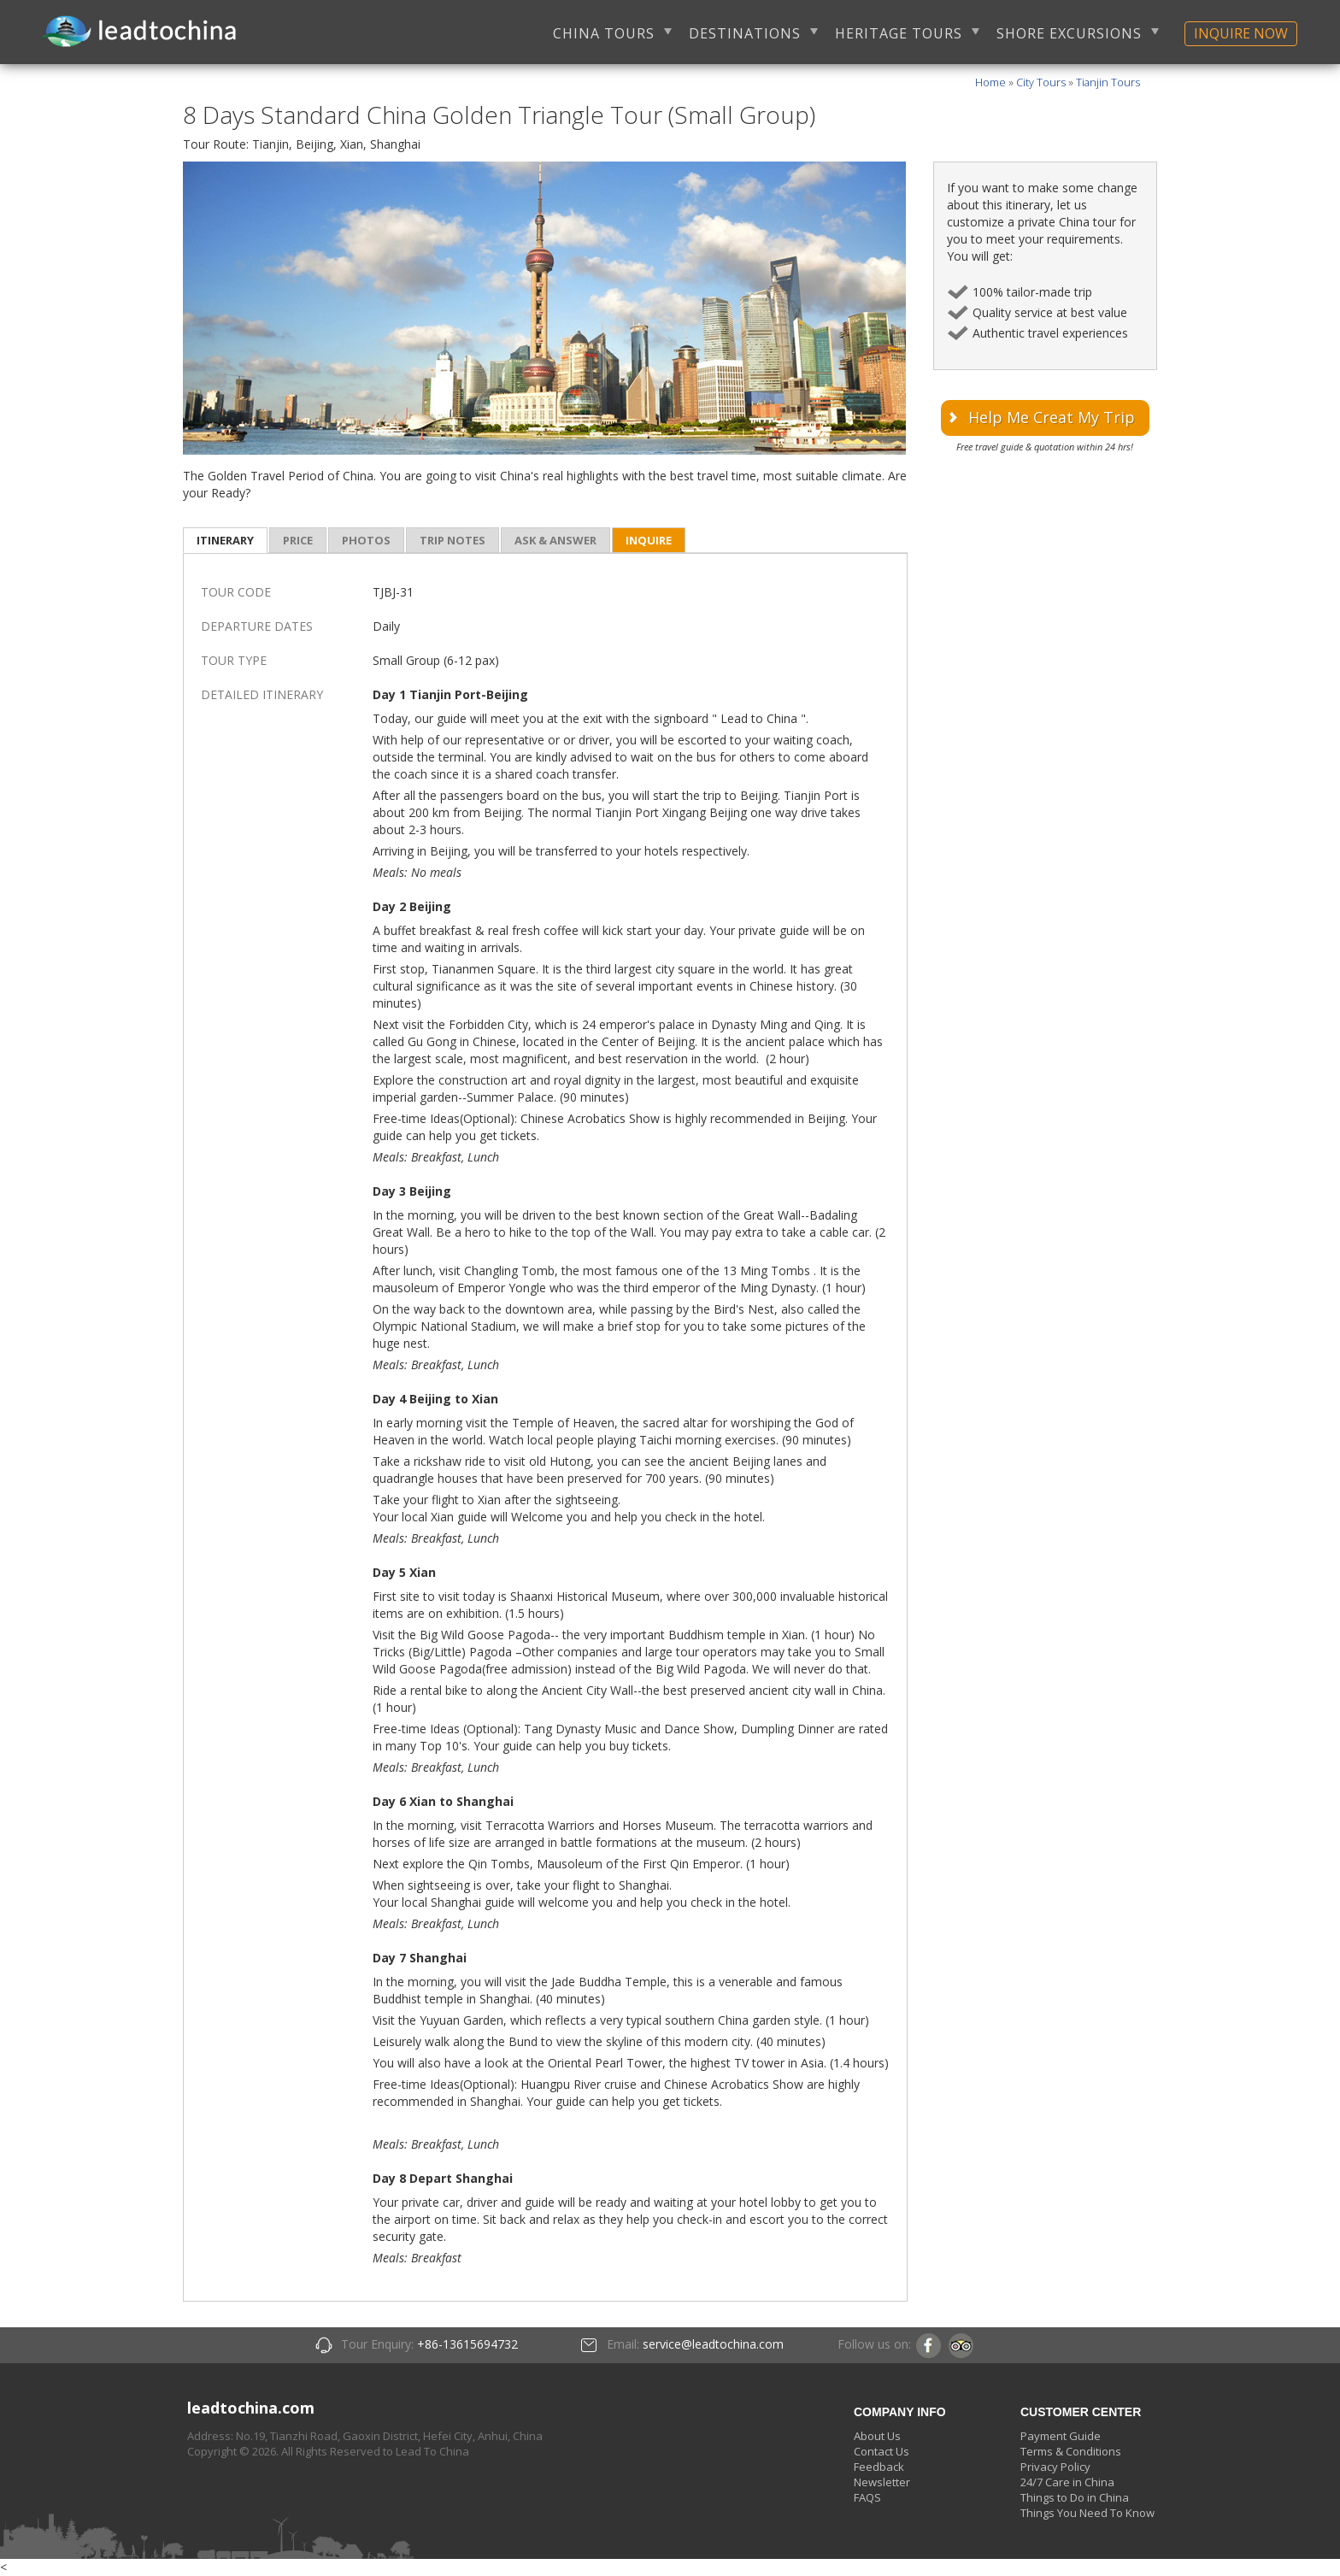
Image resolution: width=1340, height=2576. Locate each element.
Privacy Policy (1055, 2466)
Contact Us (881, 2451)
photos (366, 540)
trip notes (452, 540)
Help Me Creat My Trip (1051, 417)
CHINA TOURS (604, 33)
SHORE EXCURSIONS (1069, 33)
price (298, 540)
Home (990, 82)
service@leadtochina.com (713, 2344)
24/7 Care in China (1067, 2482)
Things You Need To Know (1087, 2512)
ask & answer (555, 540)
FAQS (867, 2497)
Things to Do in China (1074, 2497)
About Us (877, 2436)
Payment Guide (1060, 2436)
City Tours (1041, 82)
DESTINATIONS (745, 33)
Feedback (879, 2466)
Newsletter (882, 2482)
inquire (649, 540)
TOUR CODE (236, 592)
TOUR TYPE (234, 660)
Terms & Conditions (1070, 2451)
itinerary (225, 540)
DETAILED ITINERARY (262, 694)
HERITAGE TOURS (898, 33)
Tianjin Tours (1108, 82)
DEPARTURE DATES (257, 626)
